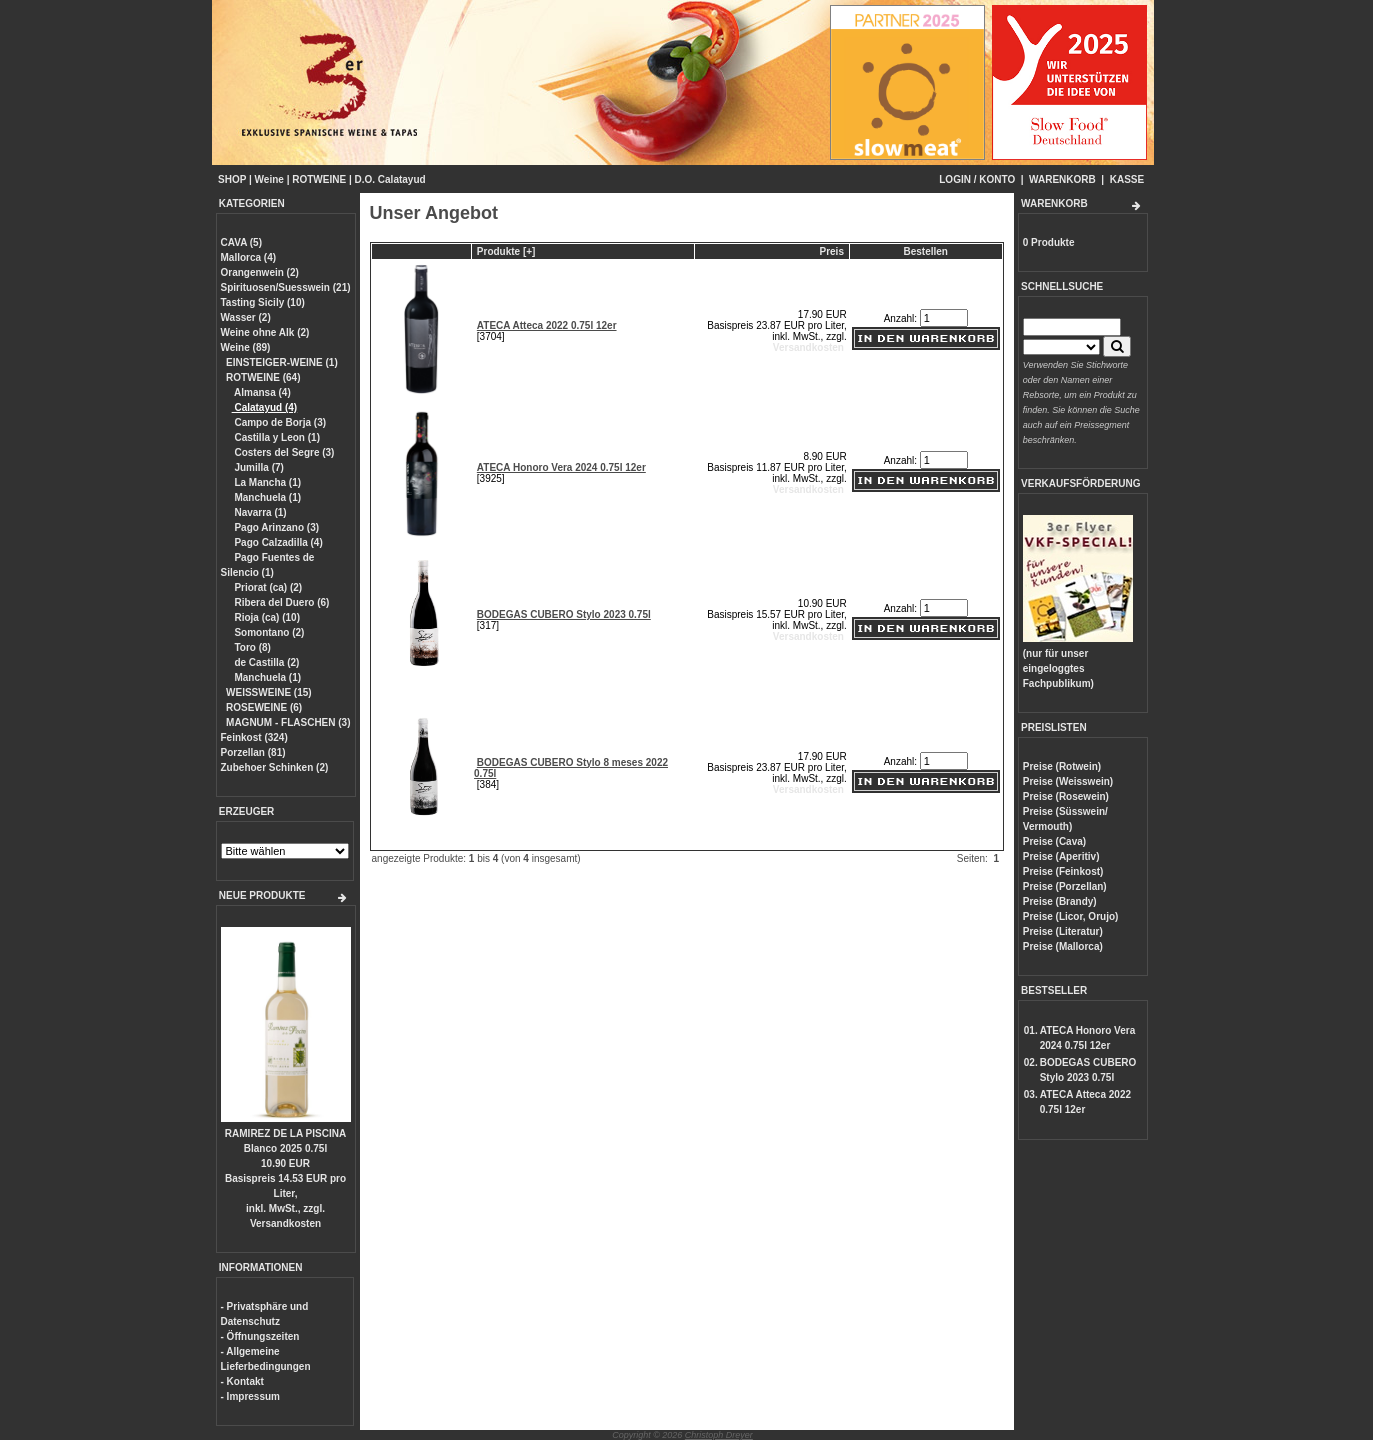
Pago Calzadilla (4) (277, 542)
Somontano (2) (268, 632)
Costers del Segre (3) (283, 452)
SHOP (232, 179)
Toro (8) (251, 647)
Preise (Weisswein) (1068, 781)
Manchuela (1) (266, 497)
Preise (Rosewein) (1066, 796)
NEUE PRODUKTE (262, 895)
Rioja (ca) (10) (266, 617)
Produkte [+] (506, 251)
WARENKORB (1062, 179)
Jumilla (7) (258, 467)
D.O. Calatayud (389, 179)
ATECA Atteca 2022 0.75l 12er (547, 325)
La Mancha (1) (266, 482)
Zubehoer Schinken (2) (275, 767)
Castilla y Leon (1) (276, 437)
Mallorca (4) (249, 257)
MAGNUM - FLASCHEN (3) (288, 722)
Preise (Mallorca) (1063, 946)
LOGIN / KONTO (977, 179)
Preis (832, 251)
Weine (269, 179)
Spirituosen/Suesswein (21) (286, 287)
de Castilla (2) (266, 662)
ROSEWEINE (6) (264, 707)
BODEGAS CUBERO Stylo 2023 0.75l (564, 614)
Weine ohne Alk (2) (265, 332)
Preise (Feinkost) (1063, 871)
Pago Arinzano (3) (275, 527)
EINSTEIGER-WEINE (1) (282, 362)
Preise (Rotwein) (1062, 766)
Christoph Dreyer (719, 1435)
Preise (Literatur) (1063, 931)
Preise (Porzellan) (1065, 886)
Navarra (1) (259, 512)
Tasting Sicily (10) (263, 302)
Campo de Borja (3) (279, 422)
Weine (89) (246, 347)
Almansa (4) (261, 392)
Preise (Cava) (1054, 841)
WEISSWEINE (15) (269, 692)
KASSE (1127, 179)
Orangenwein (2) (260, 272)
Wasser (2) (246, 317)
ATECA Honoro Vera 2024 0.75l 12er (561, 467)
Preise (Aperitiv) (1061, 856)
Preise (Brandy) (1060, 901)
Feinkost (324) (254, 737)
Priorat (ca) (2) (267, 587)
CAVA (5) (241, 242)
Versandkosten (285, 1223)
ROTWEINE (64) (263, 377)
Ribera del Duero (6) (281, 602)
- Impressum (250, 1396)
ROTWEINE (319, 179)
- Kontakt (242, 1381)
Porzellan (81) (253, 752)
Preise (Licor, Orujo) (1071, 916)
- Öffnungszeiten (260, 1336)
